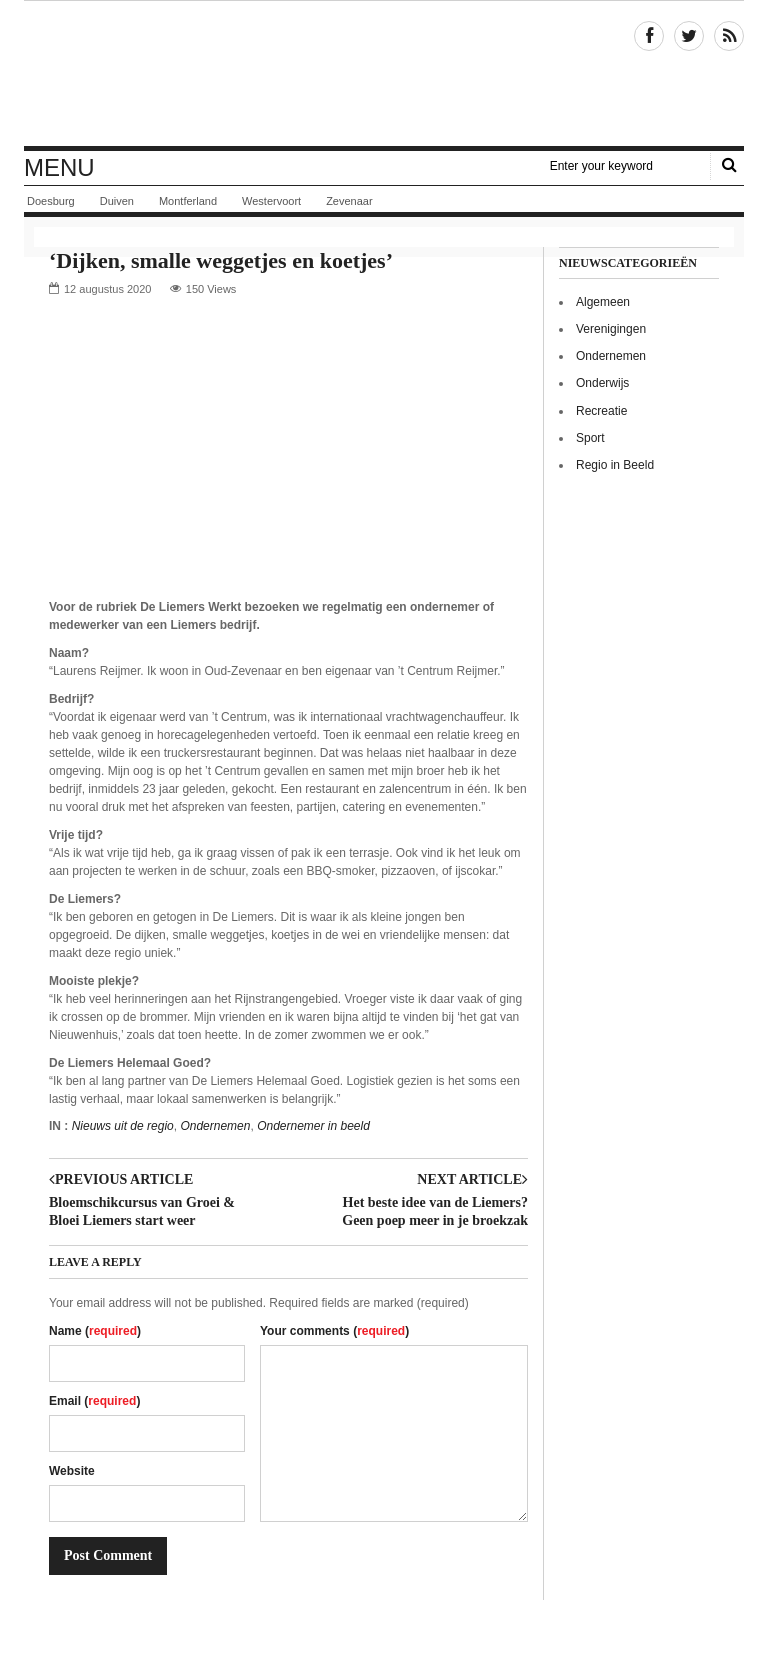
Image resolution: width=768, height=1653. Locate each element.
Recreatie (601, 411)
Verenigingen (611, 329)
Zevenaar (349, 201)
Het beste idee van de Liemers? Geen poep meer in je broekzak (435, 1211)
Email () (94, 1401)
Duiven (117, 201)
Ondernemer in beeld (313, 1126)
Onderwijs (602, 383)
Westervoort (271, 201)
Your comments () (334, 1331)
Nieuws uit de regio (123, 1126)
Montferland (188, 201)
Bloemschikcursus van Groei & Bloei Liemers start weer (142, 1211)
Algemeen (603, 302)
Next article (472, 1180)
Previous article (121, 1180)
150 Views (211, 289)
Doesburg (51, 201)
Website (72, 1471)
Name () (95, 1331)
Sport (590, 438)
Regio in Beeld (615, 465)
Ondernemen (215, 1126)
